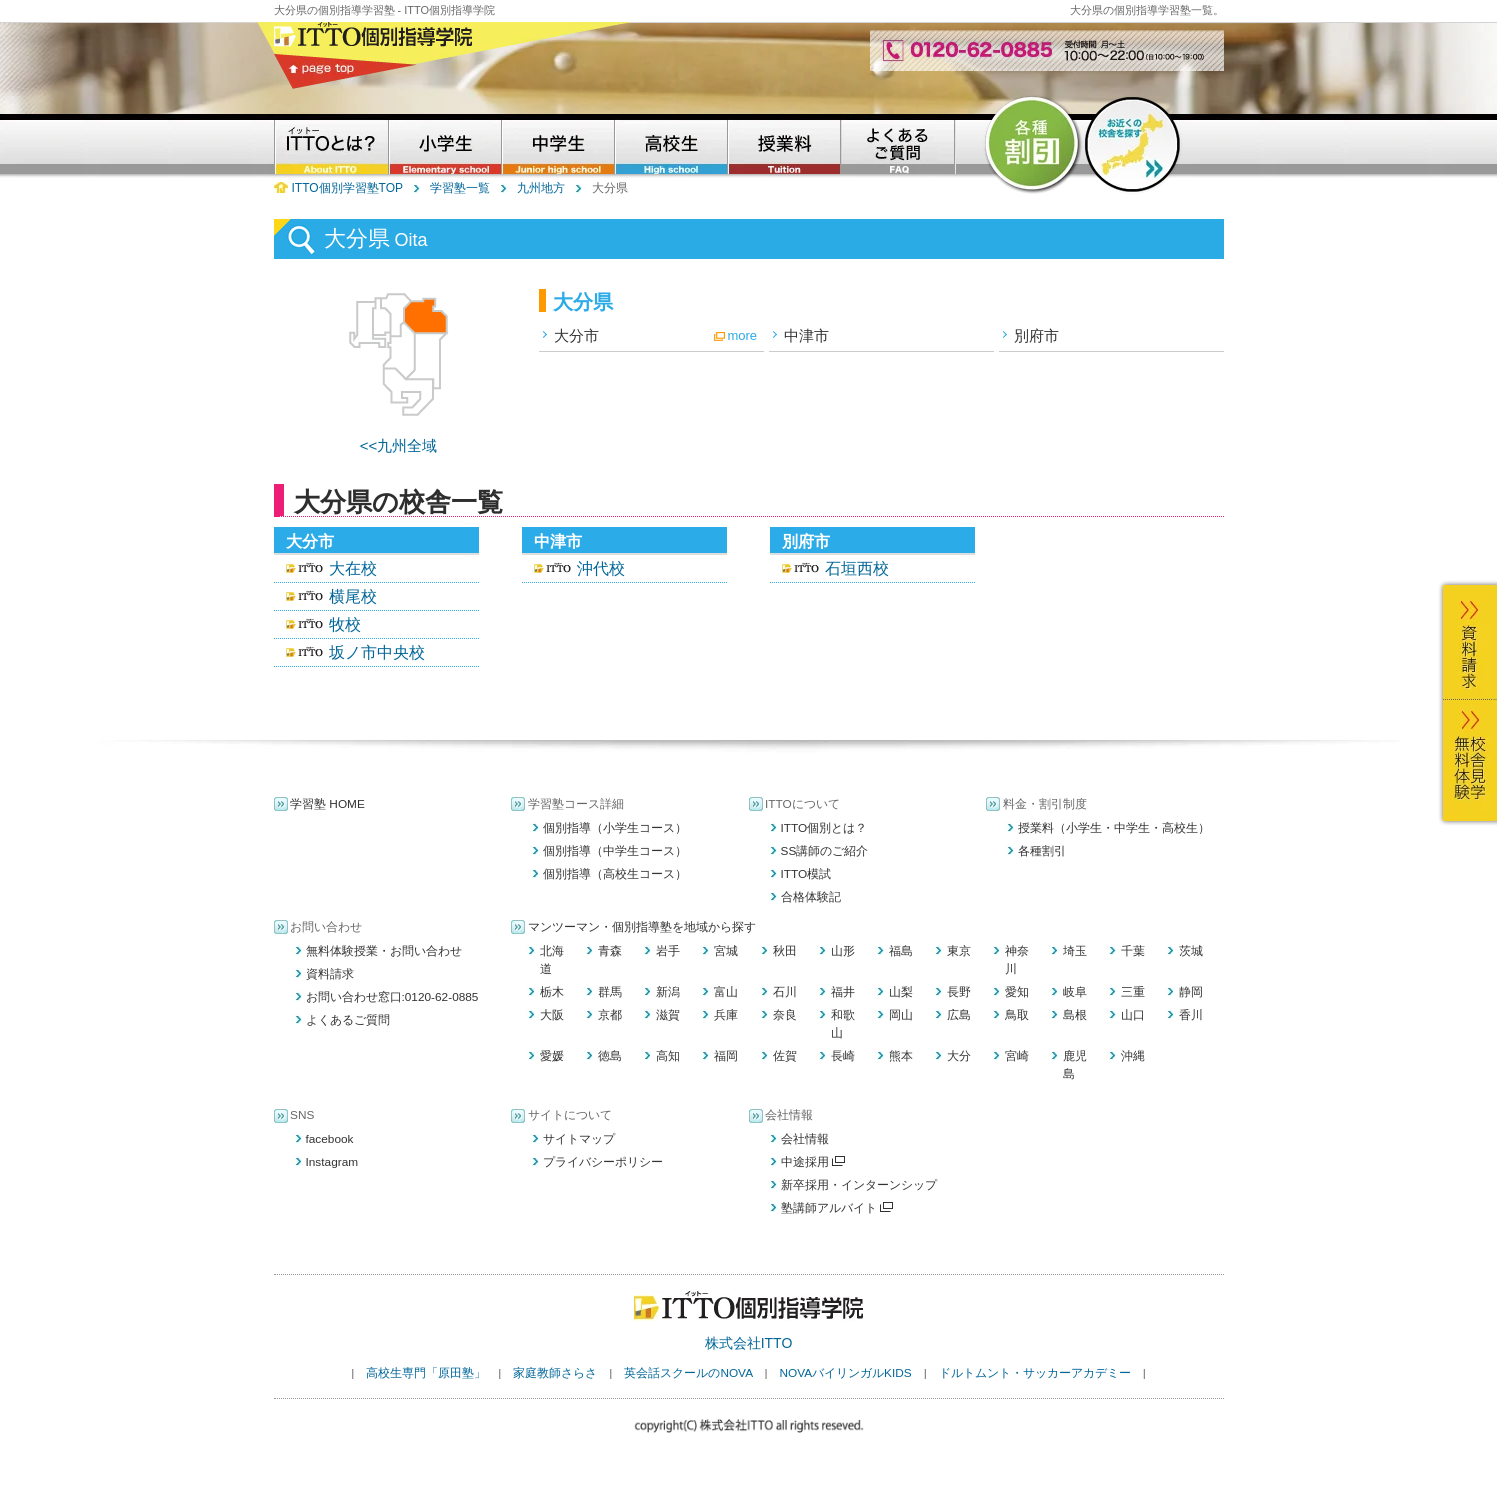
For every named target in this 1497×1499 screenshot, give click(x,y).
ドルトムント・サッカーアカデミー (1035, 1373)
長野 (959, 992)
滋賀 (668, 1015)
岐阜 (1075, 992)
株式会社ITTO (749, 1343)
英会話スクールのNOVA (688, 1373)
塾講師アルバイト (837, 1208)
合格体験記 (811, 897)
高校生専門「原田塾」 (426, 1373)
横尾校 (353, 596)
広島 (959, 1015)
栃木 (552, 992)
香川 (1191, 1015)
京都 (610, 1015)
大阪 (552, 1015)
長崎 (843, 1056)
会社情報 (805, 1139)
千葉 (1133, 951)
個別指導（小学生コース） (615, 828)
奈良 (785, 1015)
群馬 (610, 992)
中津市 (806, 335)
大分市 (576, 335)
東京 (959, 951)
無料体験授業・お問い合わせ (384, 951)
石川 (785, 992)
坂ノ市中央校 (377, 652)
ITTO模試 (806, 874)
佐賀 (785, 1056)
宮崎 (1017, 1056)
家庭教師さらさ (555, 1373)
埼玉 (1075, 951)
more (742, 335)
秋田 (785, 951)
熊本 (901, 1056)
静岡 (1191, 992)
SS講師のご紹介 (825, 851)
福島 (901, 951)
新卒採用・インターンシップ (859, 1185)
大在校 (353, 568)
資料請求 (330, 974)
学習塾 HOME (327, 804)
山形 (843, 951)
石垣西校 (857, 568)
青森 (610, 951)
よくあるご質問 (348, 1020)
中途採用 (813, 1162)
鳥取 (1017, 1015)
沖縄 (1133, 1056)
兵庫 (726, 1015)
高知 (668, 1056)
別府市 (1036, 335)
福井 (843, 992)
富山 (726, 992)
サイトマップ (579, 1139)
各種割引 (1042, 851)
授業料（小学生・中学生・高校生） (1114, 828)
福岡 (726, 1056)
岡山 (901, 1015)
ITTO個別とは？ (824, 828)
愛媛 (552, 1056)
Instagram (332, 1162)
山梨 (901, 992)
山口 (1133, 1015)
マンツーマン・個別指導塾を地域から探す (642, 927)
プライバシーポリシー (603, 1162)
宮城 (726, 951)
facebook (330, 1139)
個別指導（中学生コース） (615, 851)
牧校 (345, 624)
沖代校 (601, 568)
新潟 (668, 992)
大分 (959, 1056)
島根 (1075, 1015)
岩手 (668, 951)
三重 (1133, 992)
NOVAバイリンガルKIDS (845, 1373)
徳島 (610, 1056)
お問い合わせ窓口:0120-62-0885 (392, 997)
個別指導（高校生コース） (615, 874)
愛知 (1017, 992)
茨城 (1191, 951)
